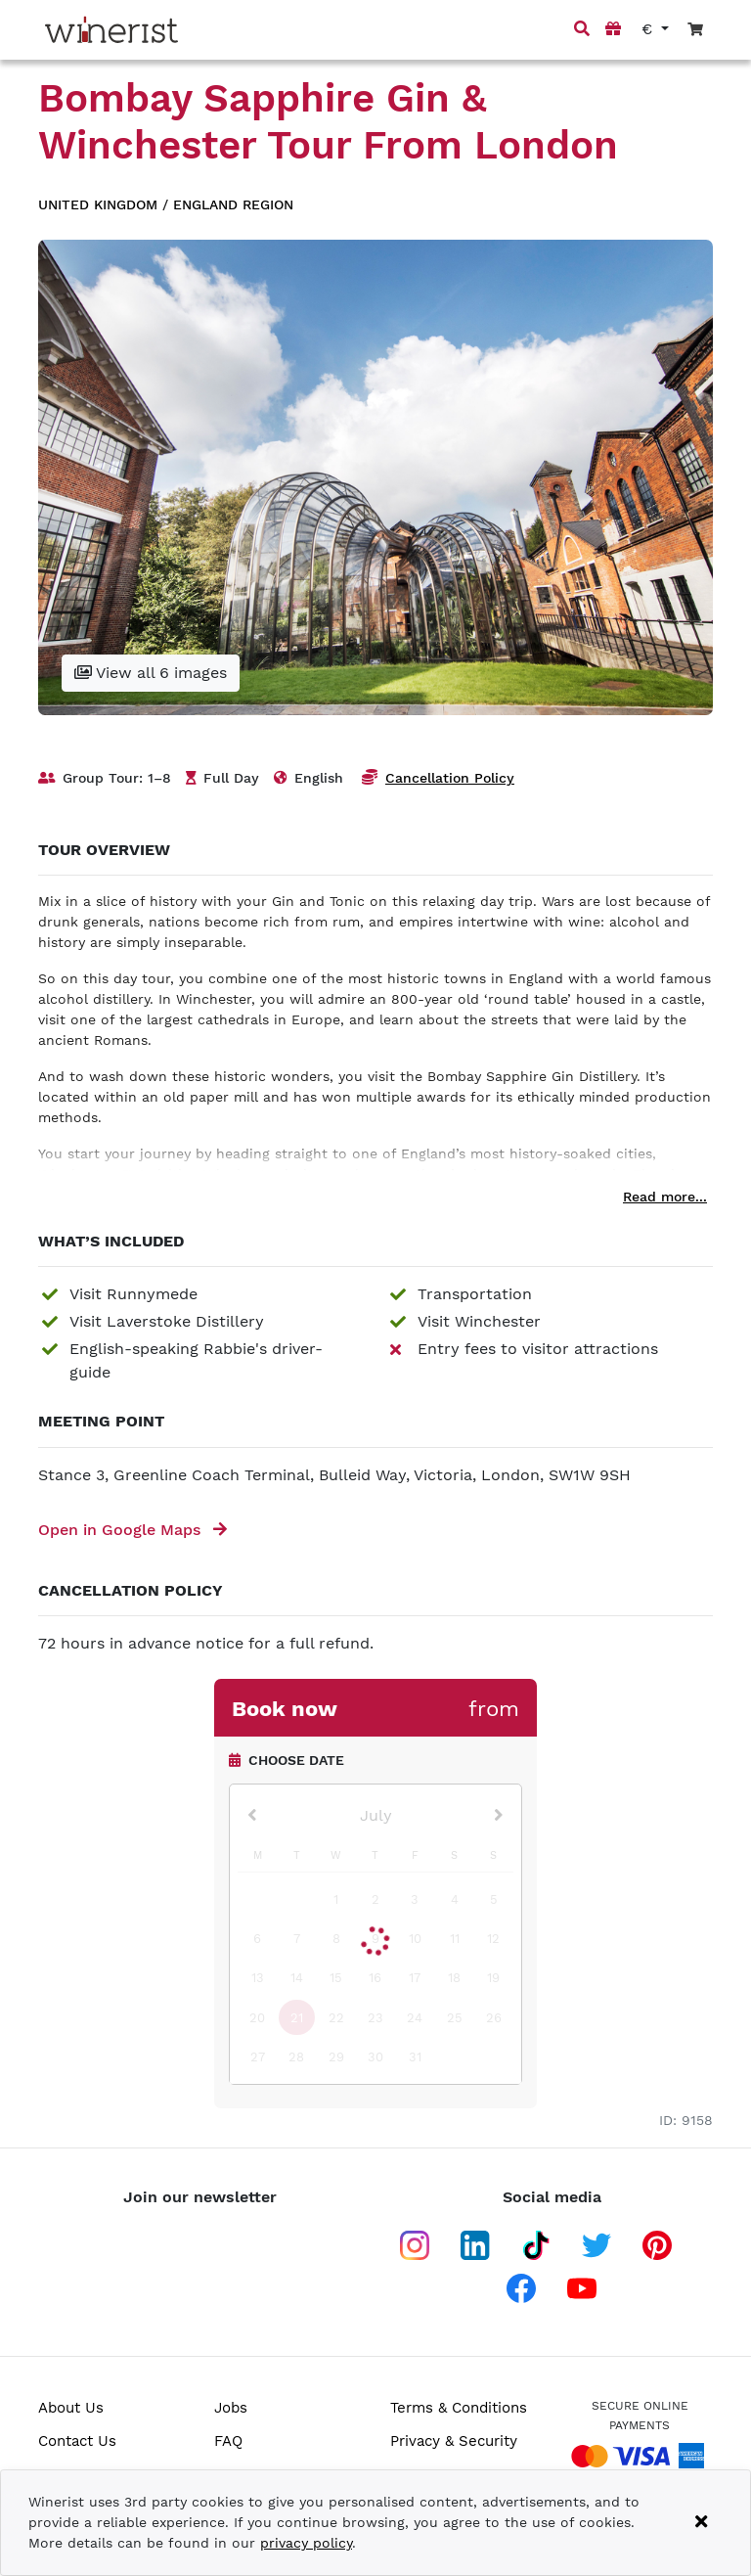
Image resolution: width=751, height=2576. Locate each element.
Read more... (665, 1196)
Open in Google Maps (132, 1529)
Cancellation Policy (449, 778)
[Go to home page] (111, 30)
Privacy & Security (453, 2441)
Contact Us (77, 2441)
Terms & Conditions (458, 2408)
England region (233, 204)
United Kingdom (97, 204)
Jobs (230, 2408)
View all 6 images (150, 672)
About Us (71, 2408)
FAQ (228, 2441)
